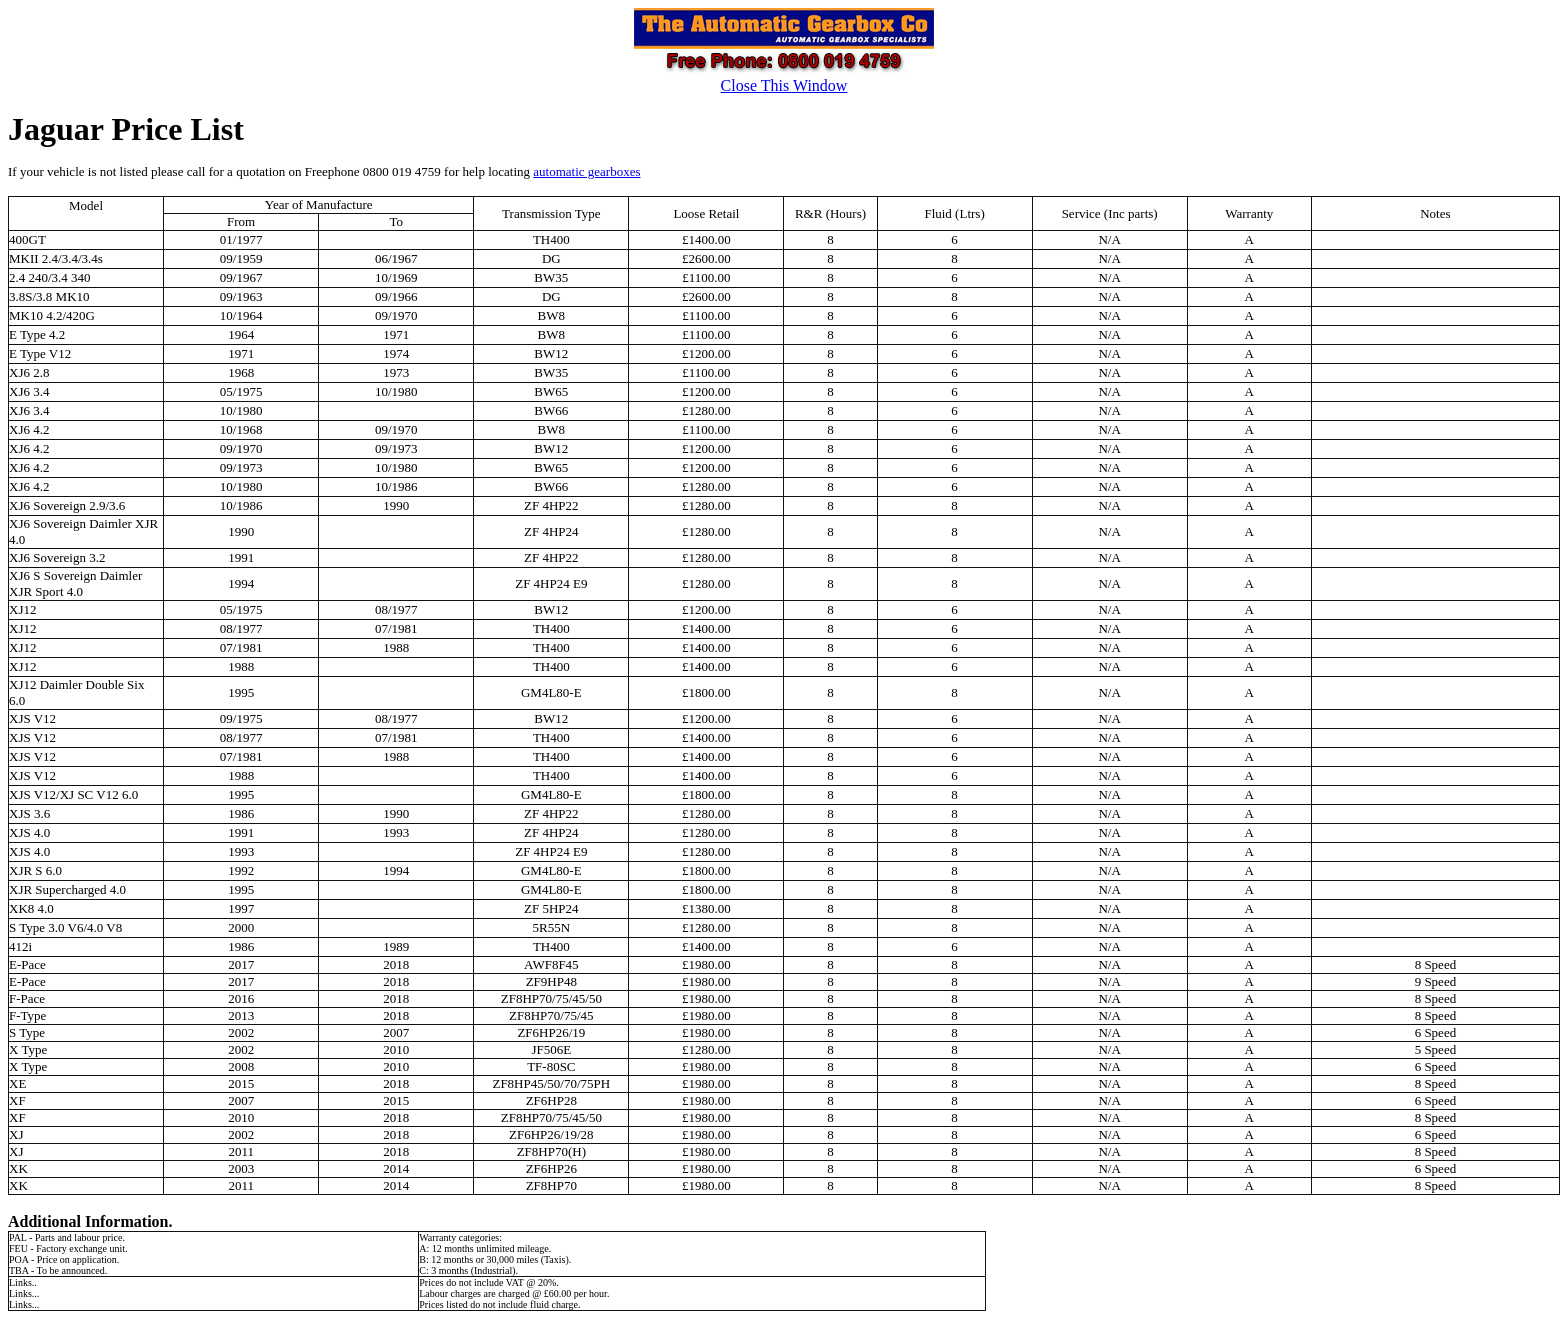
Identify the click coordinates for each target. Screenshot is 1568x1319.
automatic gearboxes (586, 171)
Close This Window (784, 85)
